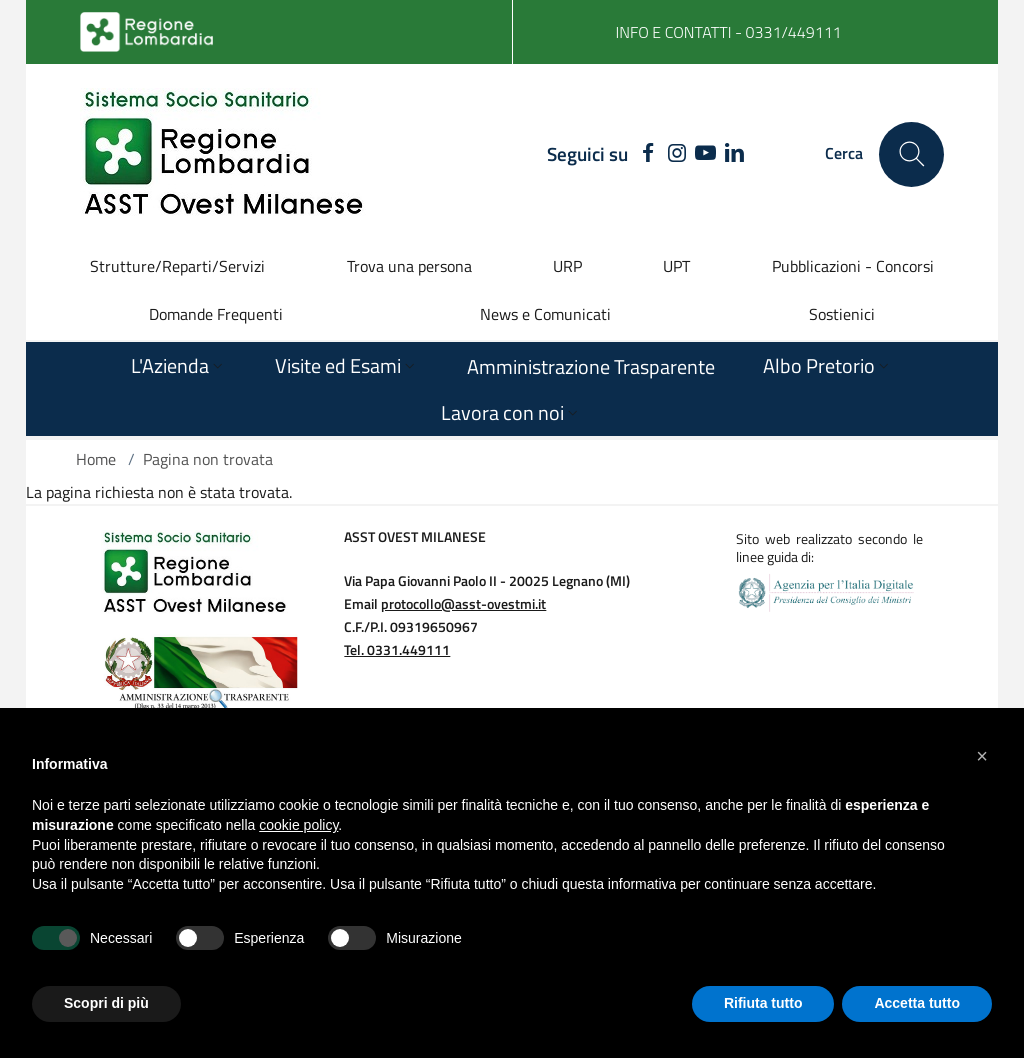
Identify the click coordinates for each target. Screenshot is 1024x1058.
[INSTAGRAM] (677, 154)
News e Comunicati (545, 314)
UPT (676, 266)
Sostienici (842, 314)
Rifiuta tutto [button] (763, 1003)
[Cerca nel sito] (911, 154)
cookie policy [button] (298, 825)
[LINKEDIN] (734, 154)
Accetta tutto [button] (917, 1003)
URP (567, 266)
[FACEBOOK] (643, 154)
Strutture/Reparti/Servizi (177, 266)
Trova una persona (409, 266)
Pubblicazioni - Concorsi (853, 266)
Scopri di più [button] (106, 1003)
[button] (982, 756)
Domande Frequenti (216, 314)
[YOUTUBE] (705, 154)
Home (96, 459)
